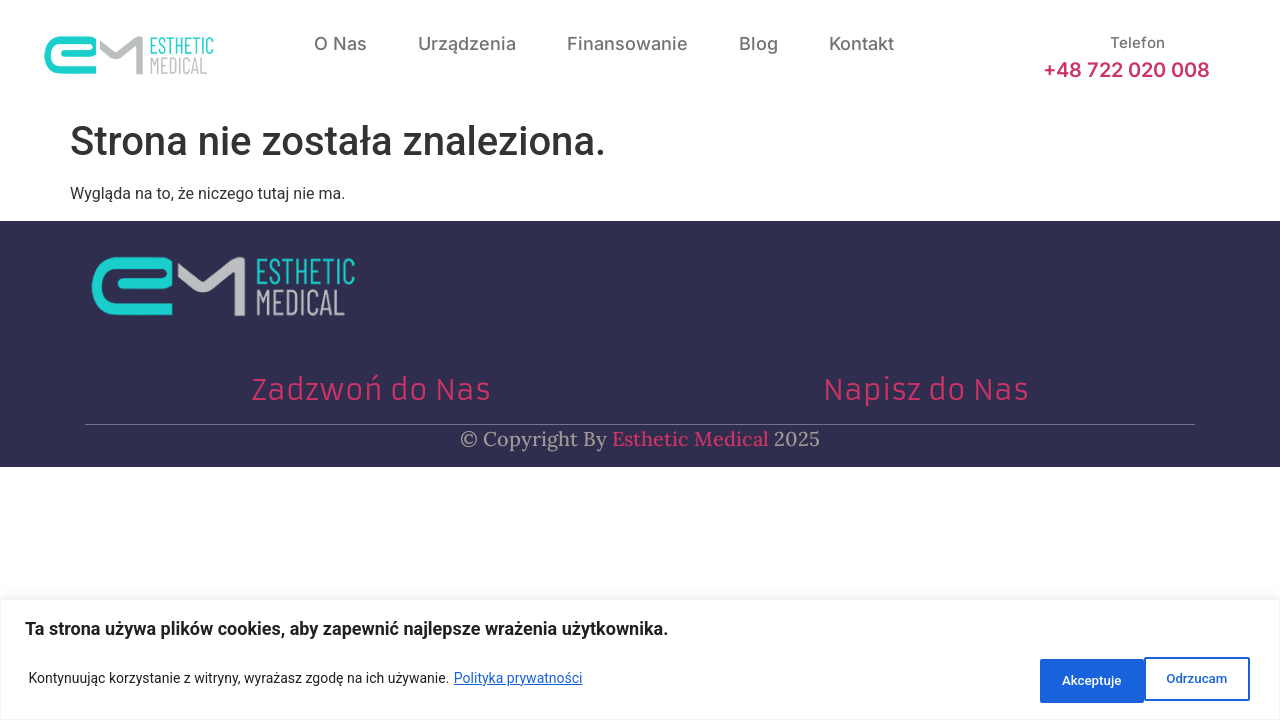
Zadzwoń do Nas (371, 390)
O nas (340, 43)
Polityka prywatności (518, 681)
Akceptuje (1194, 681)
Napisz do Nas (926, 390)
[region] (640, 662)
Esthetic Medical (688, 438)
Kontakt (861, 43)
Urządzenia (467, 43)
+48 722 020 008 (1126, 70)
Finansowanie (627, 43)
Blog (758, 43)
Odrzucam (1065, 681)
